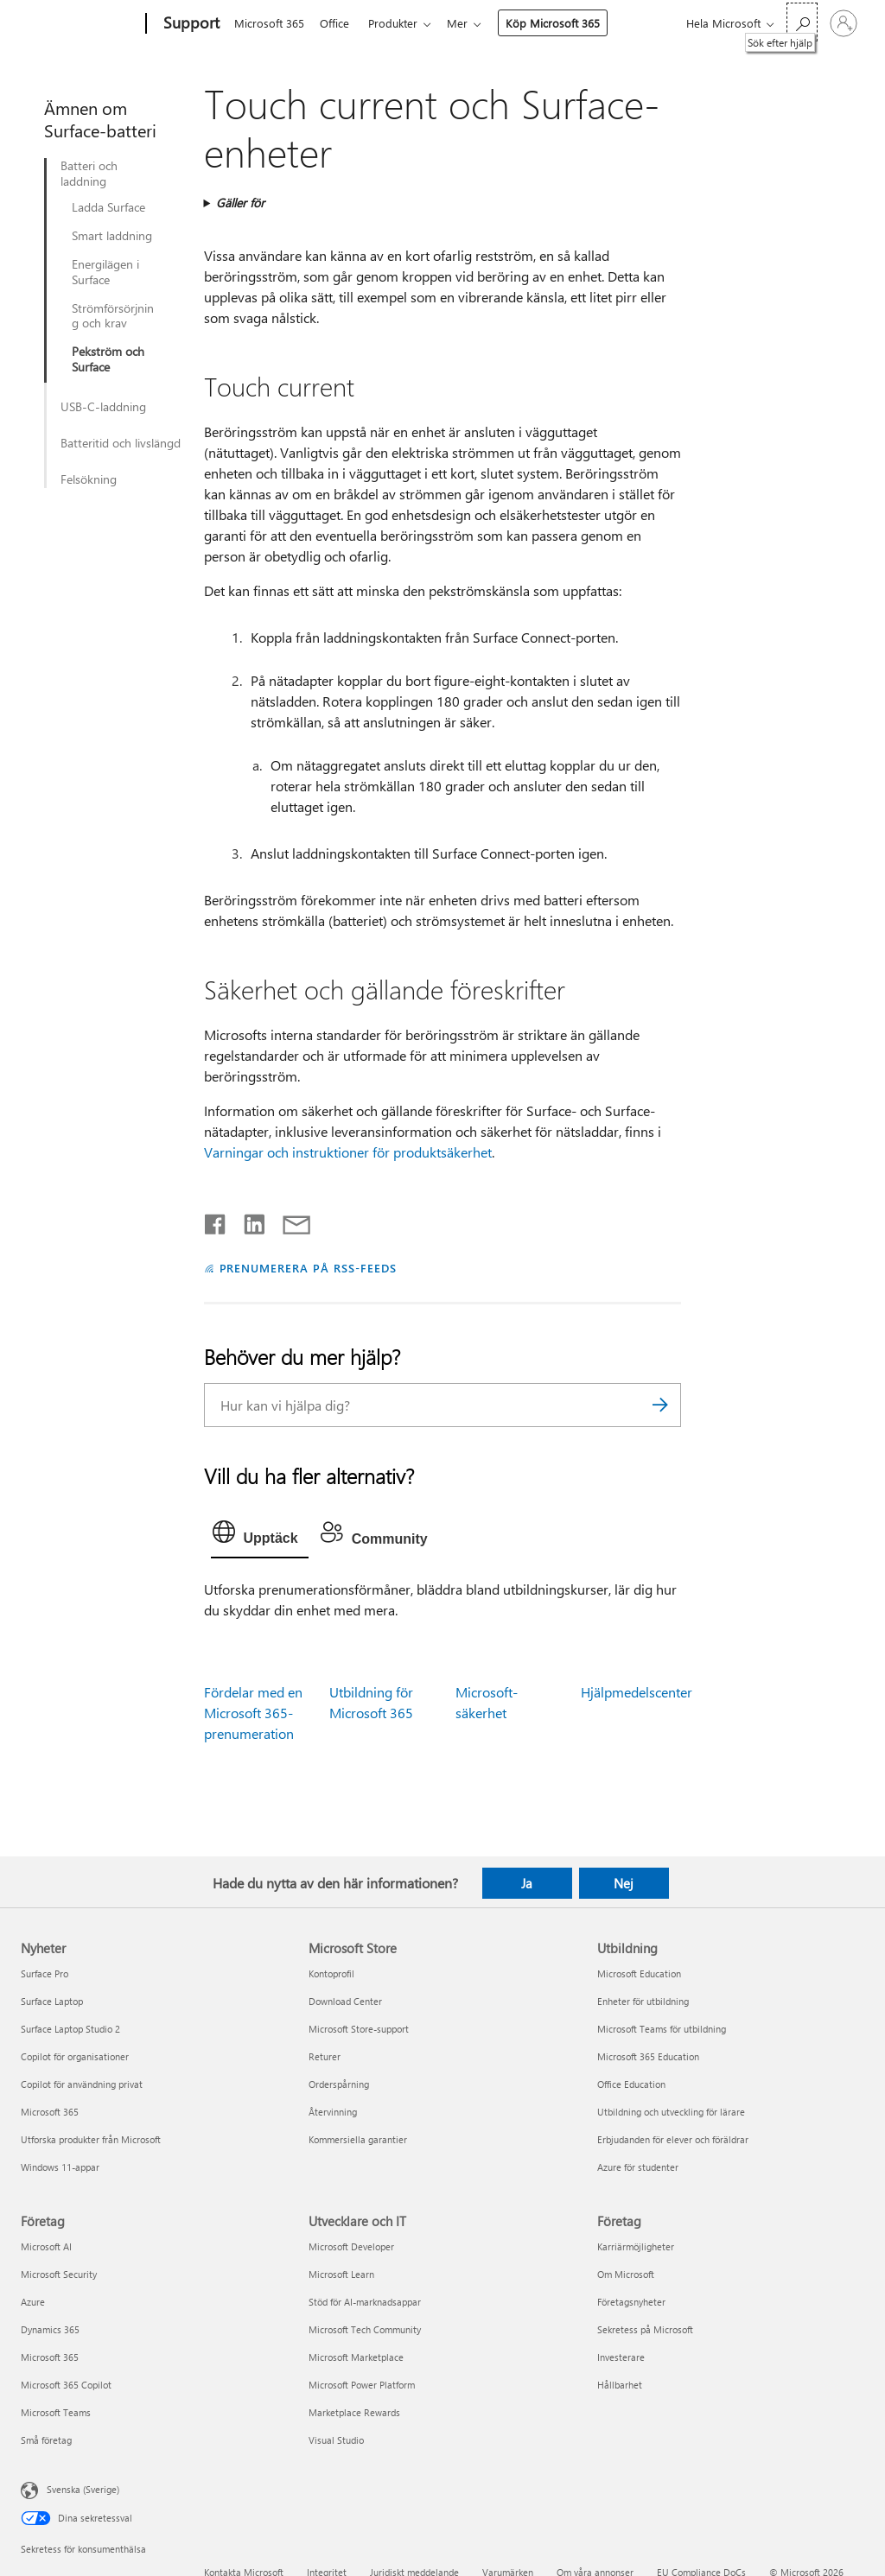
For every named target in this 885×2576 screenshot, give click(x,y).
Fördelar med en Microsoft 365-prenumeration (253, 1712)
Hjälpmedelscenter (636, 1692)
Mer (467, 23)
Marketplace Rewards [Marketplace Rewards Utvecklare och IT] (354, 2412)
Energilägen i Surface (105, 272)
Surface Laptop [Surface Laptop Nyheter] (52, 2001)
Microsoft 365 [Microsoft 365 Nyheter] (50, 2111)
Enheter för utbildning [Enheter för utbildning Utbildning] (643, 2001)
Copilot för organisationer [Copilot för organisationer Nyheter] (75, 2056)
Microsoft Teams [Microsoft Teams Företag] (56, 2412)
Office (338, 23)
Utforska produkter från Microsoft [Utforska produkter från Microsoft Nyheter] (91, 2139)
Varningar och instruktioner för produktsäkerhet (348, 1152)
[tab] (260, 1535)
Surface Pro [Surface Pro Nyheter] (44, 1973)
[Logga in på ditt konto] (843, 23)
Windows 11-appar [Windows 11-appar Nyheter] (60, 2166)
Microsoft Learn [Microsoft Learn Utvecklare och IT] (341, 2274)
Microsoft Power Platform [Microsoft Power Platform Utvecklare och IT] (362, 2384)
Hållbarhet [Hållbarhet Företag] (619, 2384)
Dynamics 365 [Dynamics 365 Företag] (50, 2329)
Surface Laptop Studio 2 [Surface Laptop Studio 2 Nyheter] (70, 2028)
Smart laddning (112, 236)
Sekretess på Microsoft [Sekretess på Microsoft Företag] (645, 2329)
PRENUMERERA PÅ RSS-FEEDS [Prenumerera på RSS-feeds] (308, 1267)
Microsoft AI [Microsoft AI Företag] (46, 2246)
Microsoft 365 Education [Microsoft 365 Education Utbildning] (648, 2056)
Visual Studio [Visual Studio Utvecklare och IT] (336, 2439)
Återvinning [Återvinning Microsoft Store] (333, 2111)
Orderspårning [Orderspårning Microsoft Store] (339, 2084)
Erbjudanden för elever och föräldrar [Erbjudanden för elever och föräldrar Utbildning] (672, 2139)
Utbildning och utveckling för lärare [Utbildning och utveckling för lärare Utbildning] (671, 2111)
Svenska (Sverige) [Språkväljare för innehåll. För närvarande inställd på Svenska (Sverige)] (83, 2489)
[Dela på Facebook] (216, 1221)
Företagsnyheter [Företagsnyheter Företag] (631, 2301)
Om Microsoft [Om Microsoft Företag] (625, 2274)
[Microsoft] (80, 24)
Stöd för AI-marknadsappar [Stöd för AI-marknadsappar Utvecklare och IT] (365, 2301)
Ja (526, 1883)
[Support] (190, 24)
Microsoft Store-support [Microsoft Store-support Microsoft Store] (359, 2028)
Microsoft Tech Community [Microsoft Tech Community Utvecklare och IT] (365, 2329)
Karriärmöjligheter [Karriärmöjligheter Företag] (635, 2246)
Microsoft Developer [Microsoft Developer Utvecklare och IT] (351, 2246)
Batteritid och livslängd (120, 443)
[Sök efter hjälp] (802, 22)
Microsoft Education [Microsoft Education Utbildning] (639, 1973)
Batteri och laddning (89, 173)
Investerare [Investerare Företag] (621, 2357)
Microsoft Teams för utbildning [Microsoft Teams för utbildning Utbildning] (661, 2028)
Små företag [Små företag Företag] (46, 2439)
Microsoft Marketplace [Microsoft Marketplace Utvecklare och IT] (356, 2357)
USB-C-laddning (103, 407)
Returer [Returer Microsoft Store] (325, 2056)
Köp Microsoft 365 (563, 23)
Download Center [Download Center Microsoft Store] (345, 2001)
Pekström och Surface (108, 359)
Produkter (399, 23)
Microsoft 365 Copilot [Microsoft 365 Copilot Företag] (66, 2384)
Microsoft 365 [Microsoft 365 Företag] (50, 2357)
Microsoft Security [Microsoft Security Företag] (59, 2274)
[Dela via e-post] (288, 1221)
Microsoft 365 (269, 23)
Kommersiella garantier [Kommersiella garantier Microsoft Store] (358, 2139)
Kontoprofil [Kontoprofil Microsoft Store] (331, 1973)
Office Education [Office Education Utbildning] (631, 2084)
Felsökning (88, 479)
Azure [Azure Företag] (33, 2301)
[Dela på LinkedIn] (247, 1221)
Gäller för (240, 202)
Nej (624, 1883)
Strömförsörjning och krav (113, 316)
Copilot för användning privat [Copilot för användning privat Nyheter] (82, 2084)
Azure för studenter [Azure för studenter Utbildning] (637, 2166)
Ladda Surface (108, 207)
